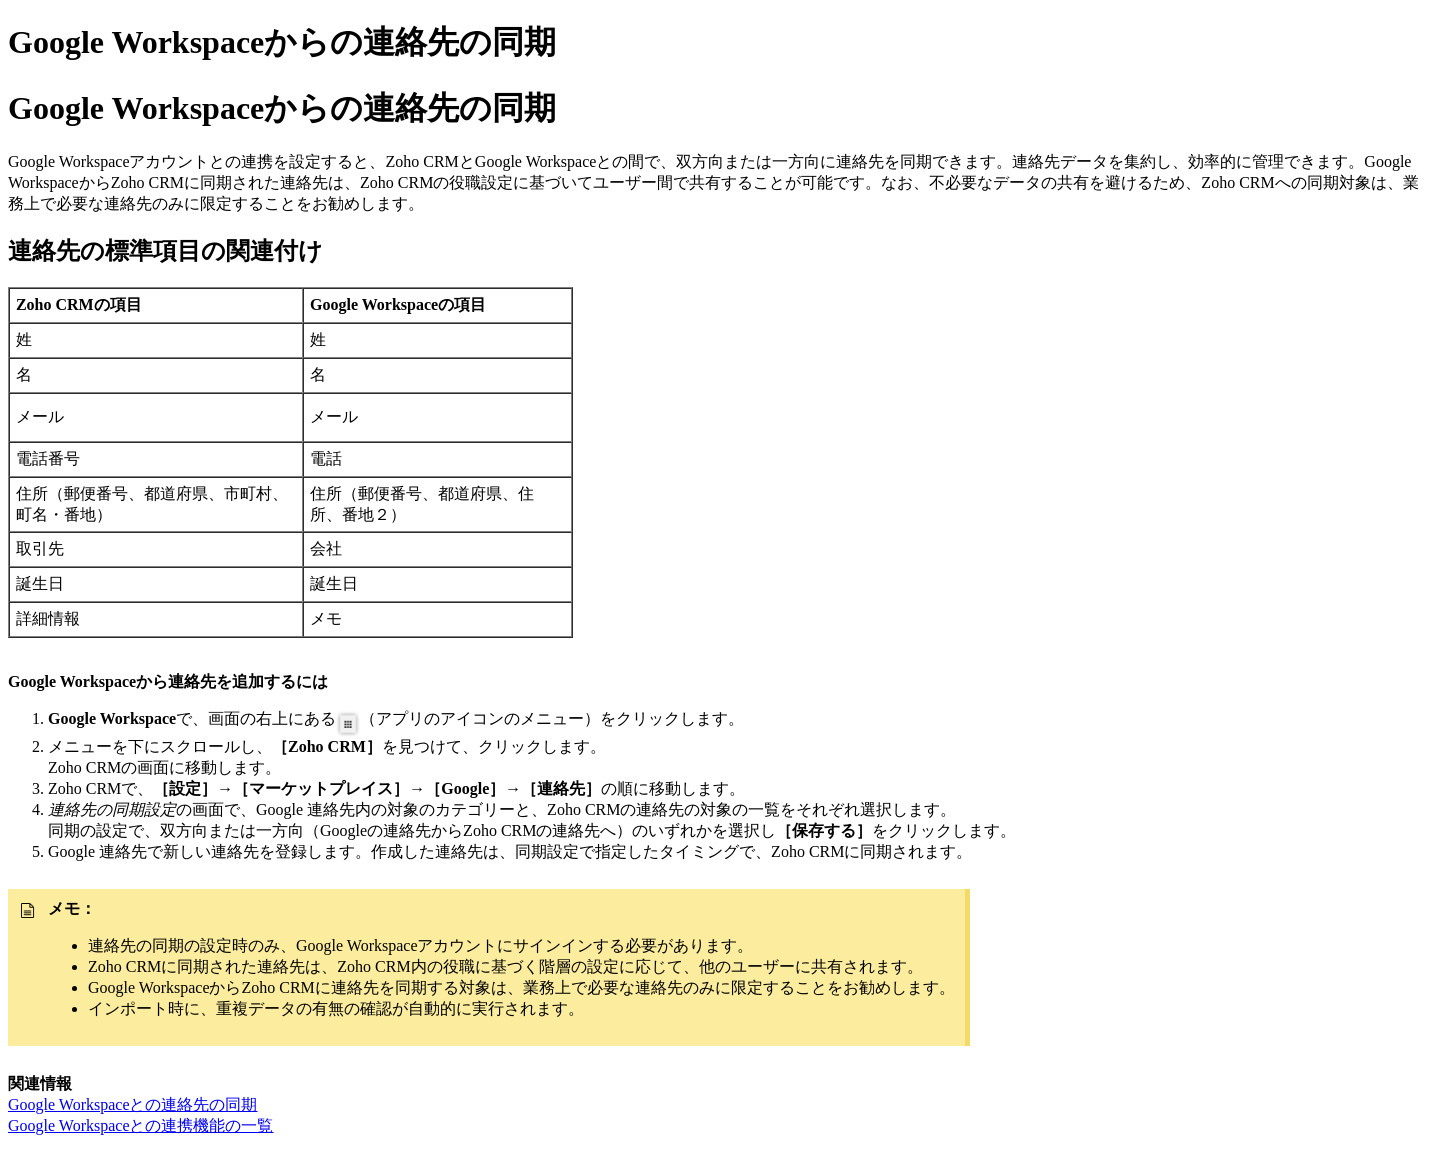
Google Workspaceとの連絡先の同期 (133, 1104)
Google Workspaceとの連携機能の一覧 (141, 1125)
